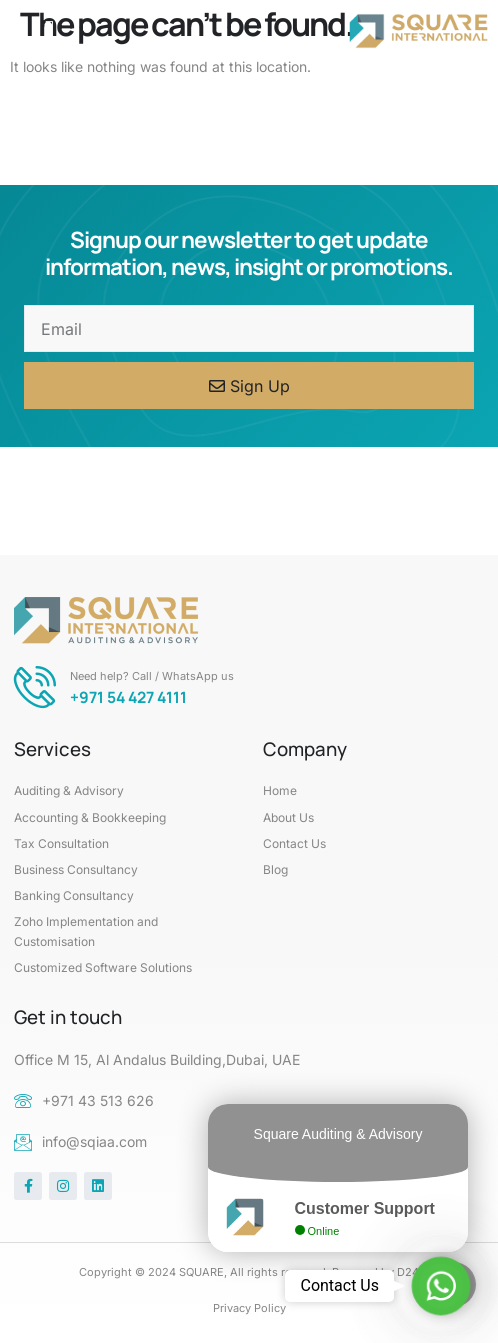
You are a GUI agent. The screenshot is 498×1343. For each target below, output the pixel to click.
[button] (50, 31)
